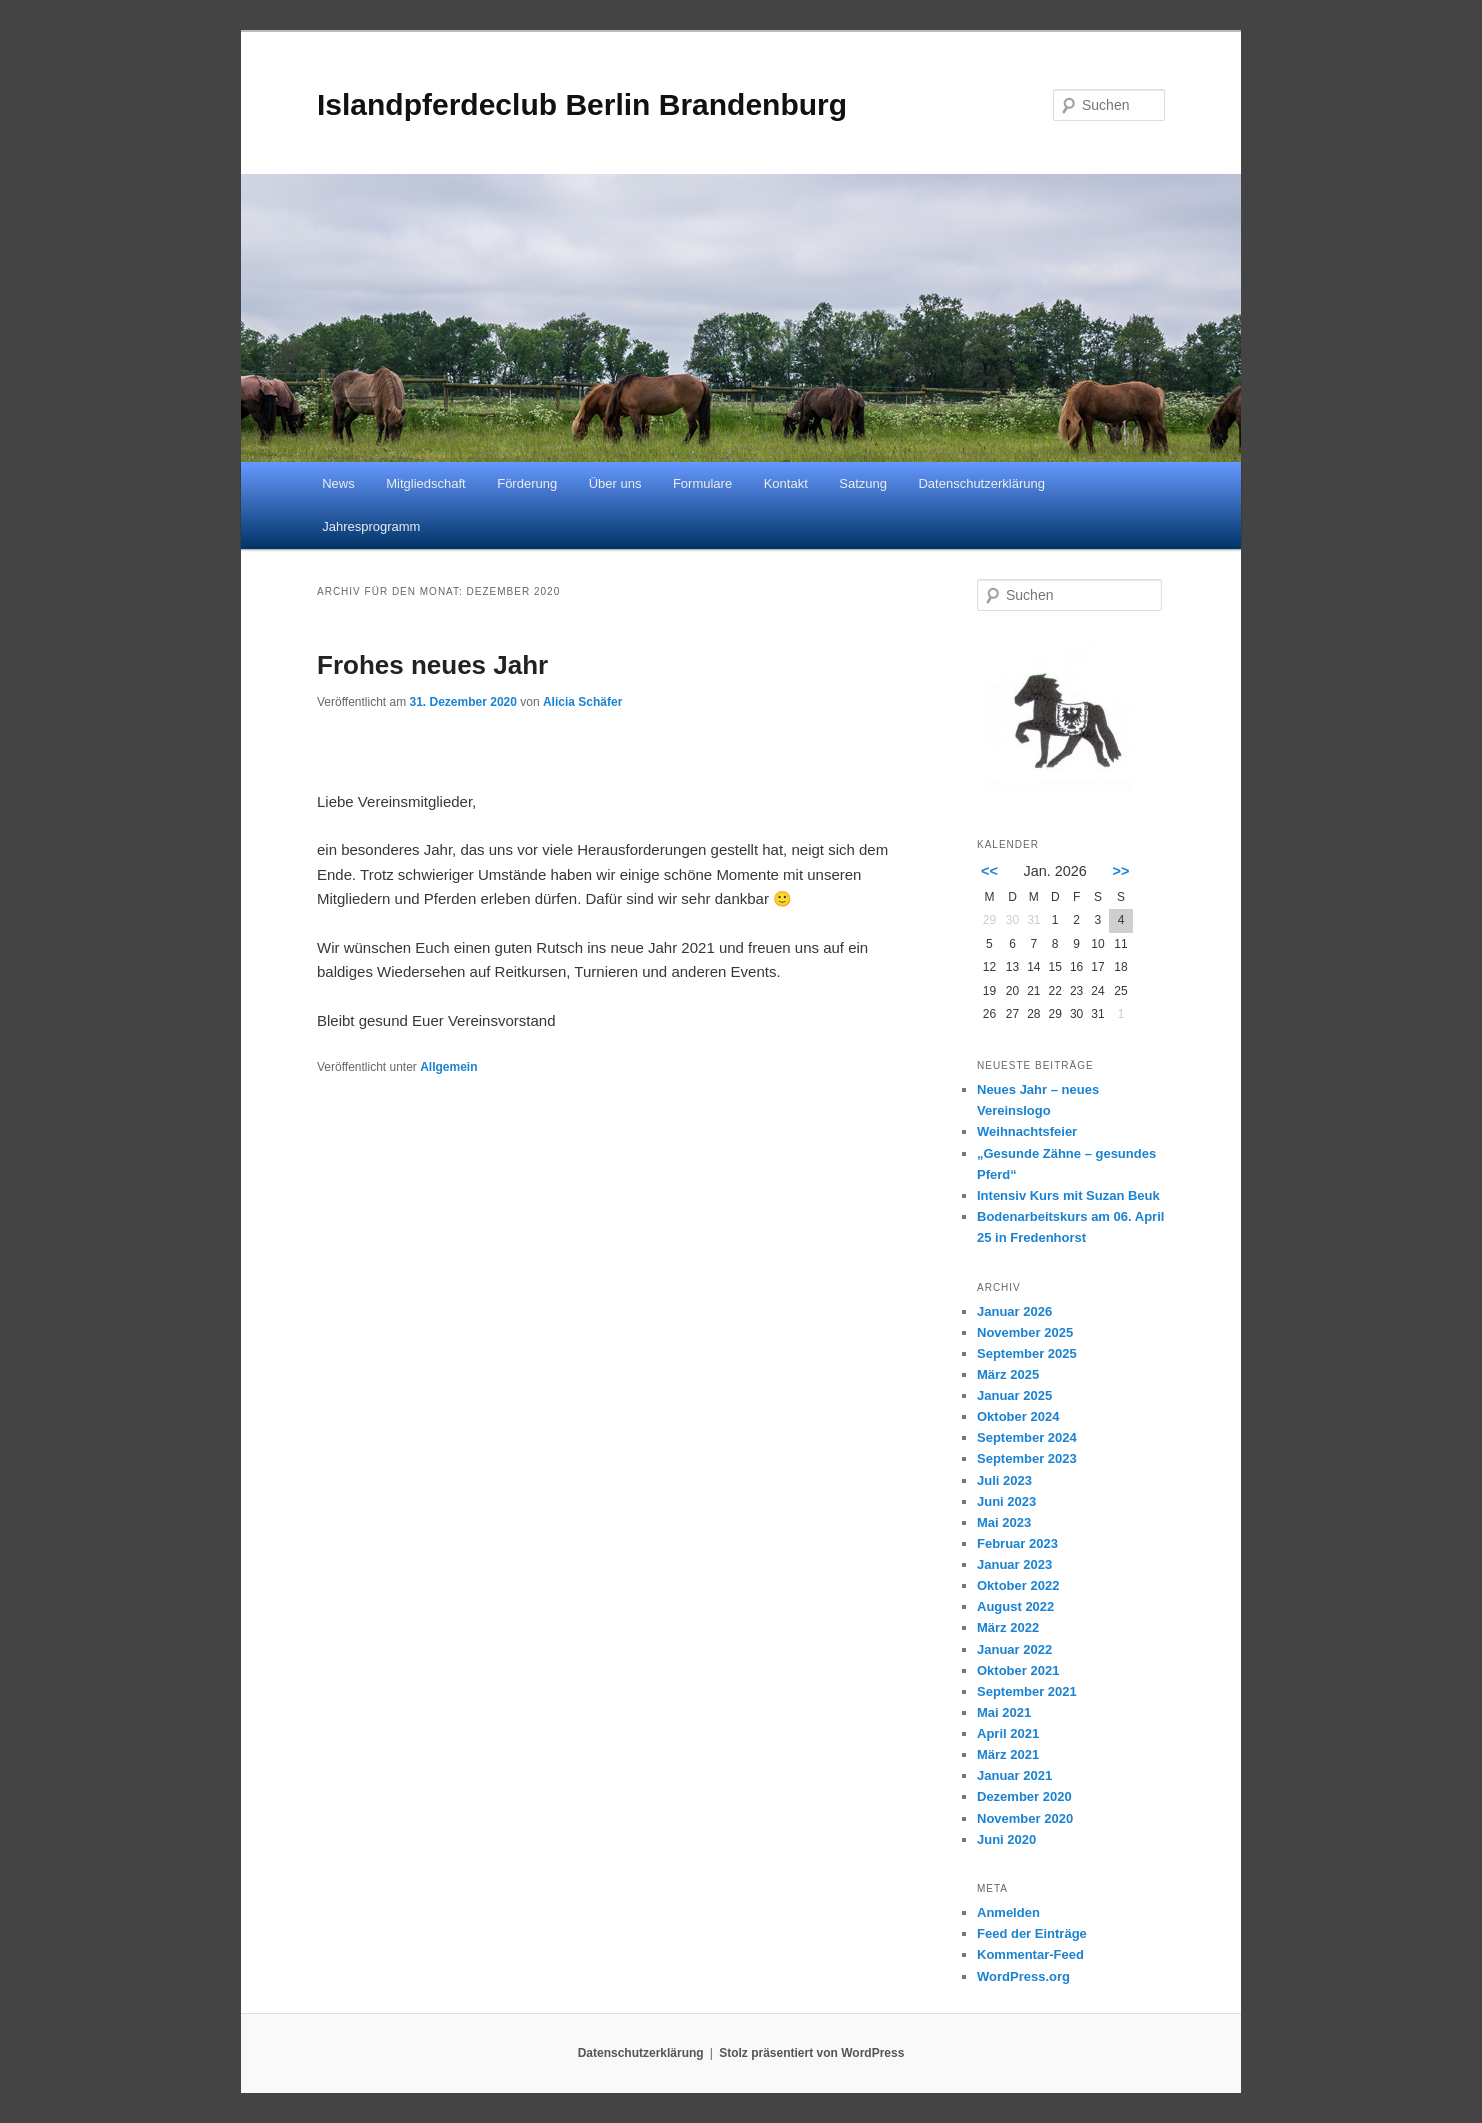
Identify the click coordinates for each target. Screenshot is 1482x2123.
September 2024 (1027, 1437)
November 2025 (1025, 1332)
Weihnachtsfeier (1027, 1131)
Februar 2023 (1017, 1543)
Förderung (527, 483)
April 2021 (1008, 1733)
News (338, 483)
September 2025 (1027, 1353)
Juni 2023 (1006, 1501)
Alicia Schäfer (582, 702)
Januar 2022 (1014, 1649)
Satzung (863, 483)
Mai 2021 (1004, 1712)
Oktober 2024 (1018, 1416)
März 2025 (1008, 1374)
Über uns (615, 483)
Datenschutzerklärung (981, 483)
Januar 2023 (1014, 1564)
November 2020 (1025, 1818)
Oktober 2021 (1018, 1670)
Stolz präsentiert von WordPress (811, 2053)
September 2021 (1027, 1691)
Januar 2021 (1014, 1775)
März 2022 (1008, 1627)
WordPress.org (1023, 1976)
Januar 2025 (1014, 1395)
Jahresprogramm (371, 526)
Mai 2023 (1004, 1522)
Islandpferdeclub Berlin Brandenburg (582, 104)
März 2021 (1008, 1754)
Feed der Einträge (1032, 1933)
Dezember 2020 (1024, 1796)
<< (989, 871)
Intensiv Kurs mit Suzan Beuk (1068, 1195)
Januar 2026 (1014, 1311)
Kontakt (786, 483)
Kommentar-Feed (1030, 1954)
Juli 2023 (1004, 1480)
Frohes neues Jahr (432, 665)
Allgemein (448, 1067)
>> (1121, 871)
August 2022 (1015, 1606)
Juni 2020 (1006, 1839)
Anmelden (1008, 1912)
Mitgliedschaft (425, 483)
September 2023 (1027, 1458)
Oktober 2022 (1018, 1585)
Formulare (702, 483)
